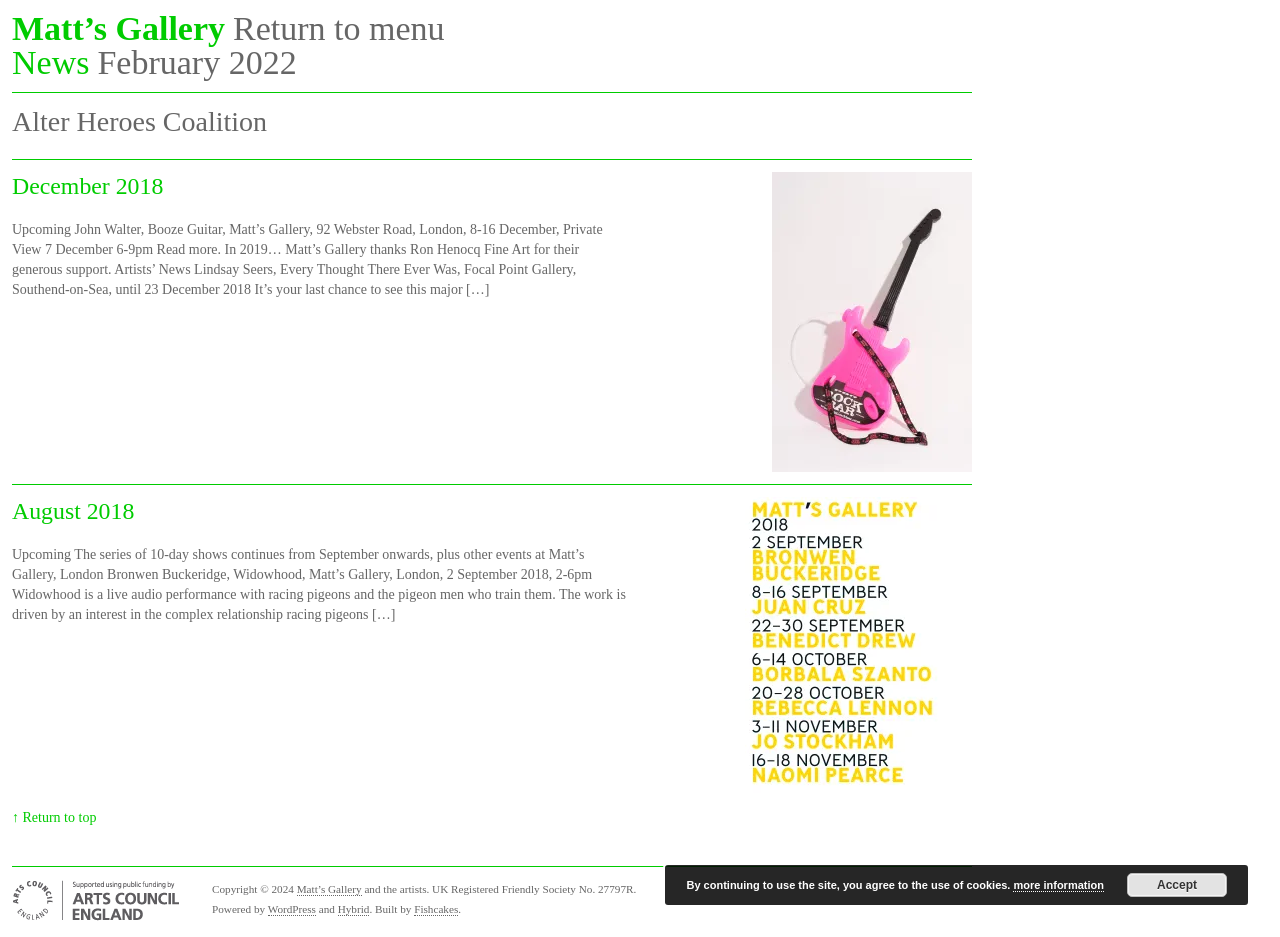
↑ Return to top (54, 817)
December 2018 (87, 186)
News (50, 63)
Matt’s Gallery (118, 29)
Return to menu (339, 29)
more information (1058, 885)
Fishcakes (436, 909)
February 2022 (196, 63)
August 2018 (73, 511)
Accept (1177, 885)
